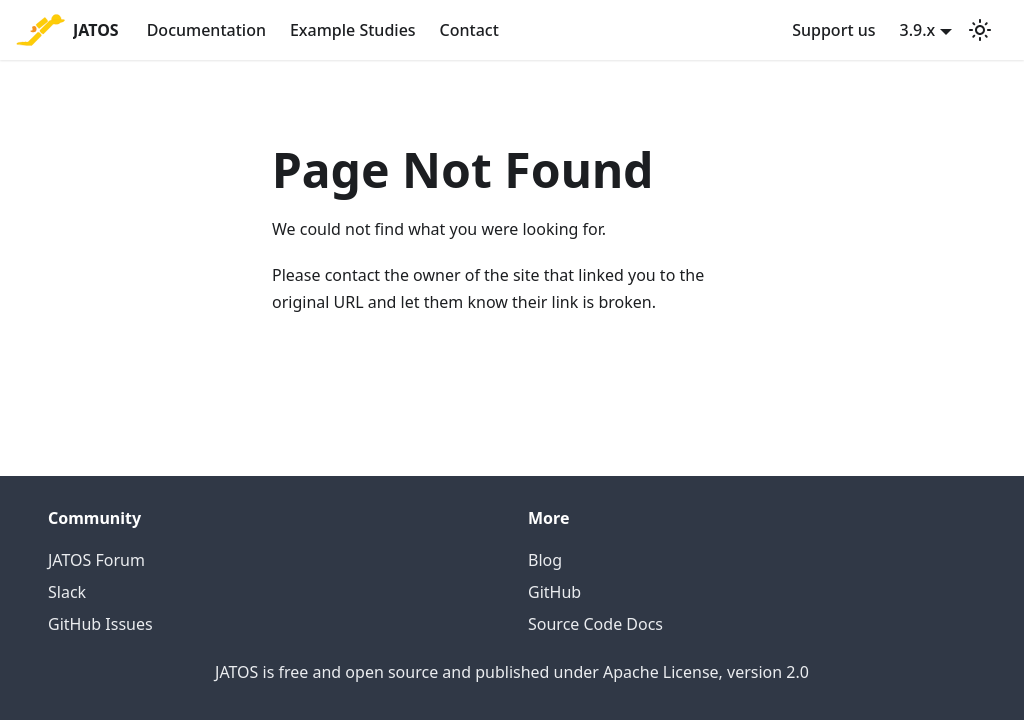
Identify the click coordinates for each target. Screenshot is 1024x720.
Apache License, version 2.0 (706, 672)
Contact (469, 30)
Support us (833, 30)
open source (391, 672)
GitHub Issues (100, 624)
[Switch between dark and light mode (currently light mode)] (980, 30)
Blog (545, 560)
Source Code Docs (595, 624)
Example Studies (353, 30)
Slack (67, 592)
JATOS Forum (96, 560)
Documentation (206, 30)
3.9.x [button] (918, 30)
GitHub (554, 592)
